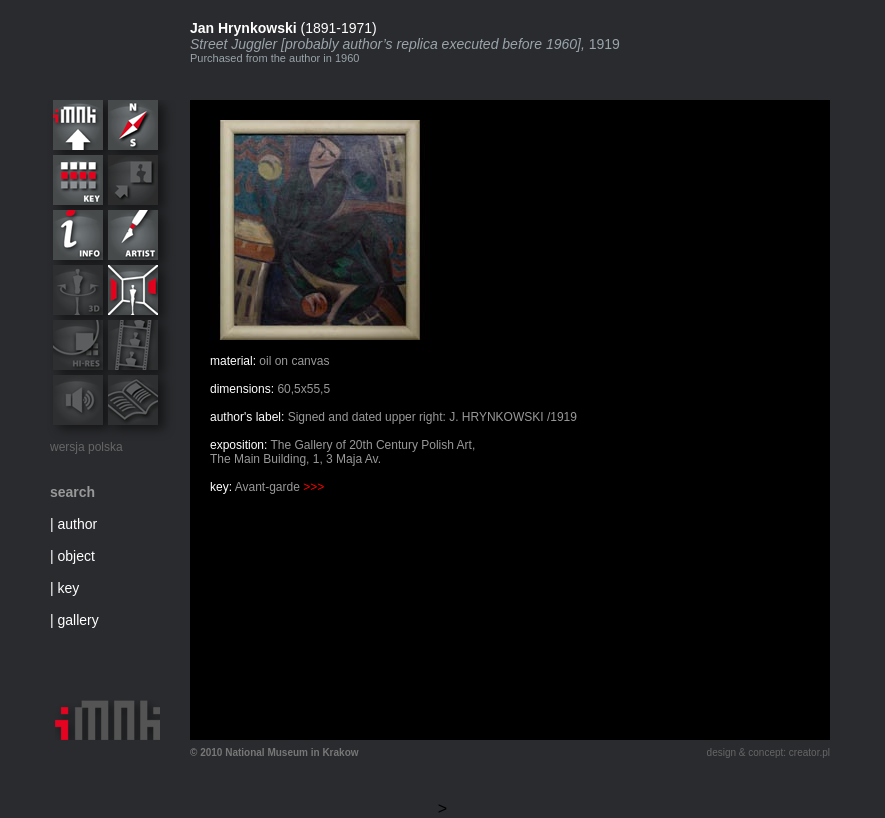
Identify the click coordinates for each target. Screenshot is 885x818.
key (69, 588)
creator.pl (809, 752)
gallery (78, 620)
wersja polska (86, 447)
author (78, 524)
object (76, 556)
